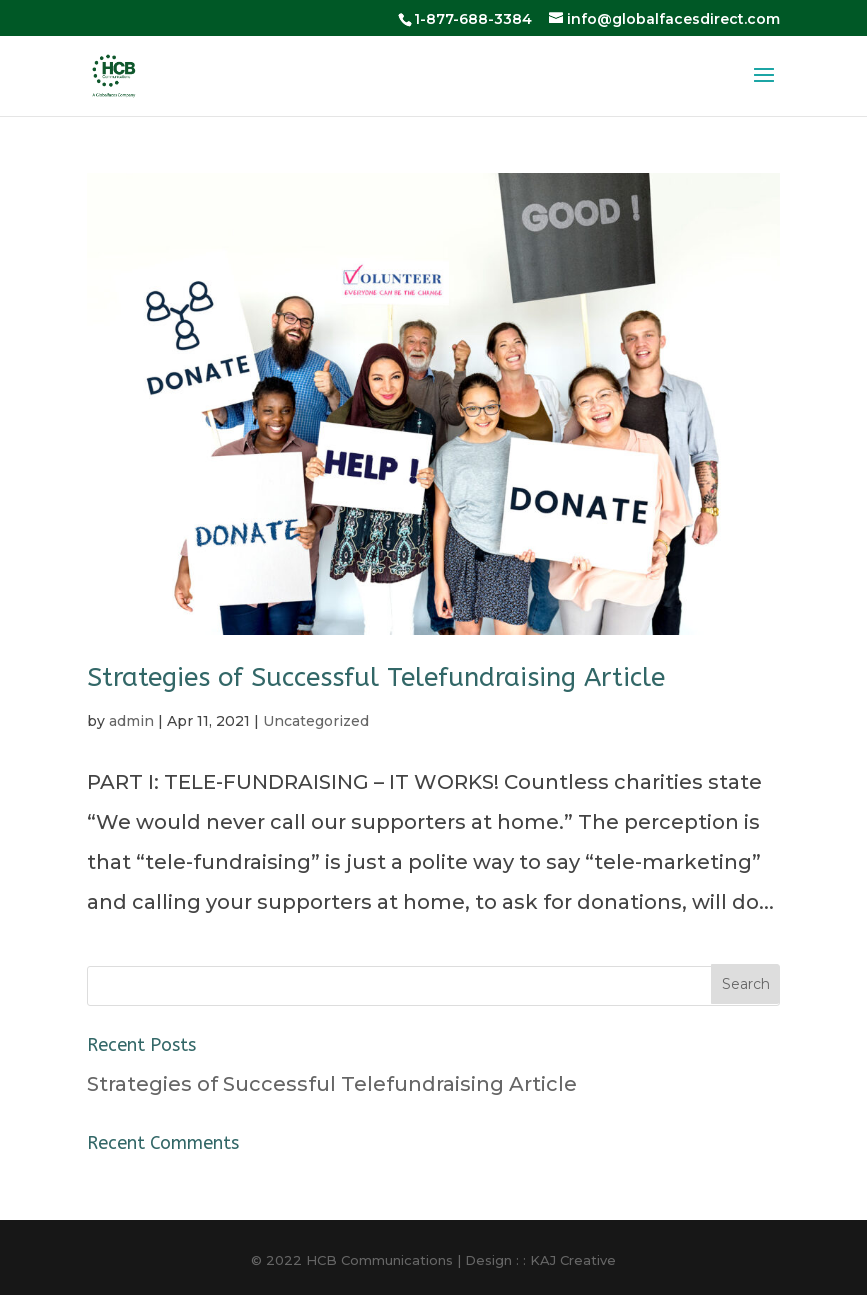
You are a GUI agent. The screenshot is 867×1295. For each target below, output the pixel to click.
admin (131, 721)
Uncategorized (316, 721)
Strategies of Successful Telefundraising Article (376, 677)
